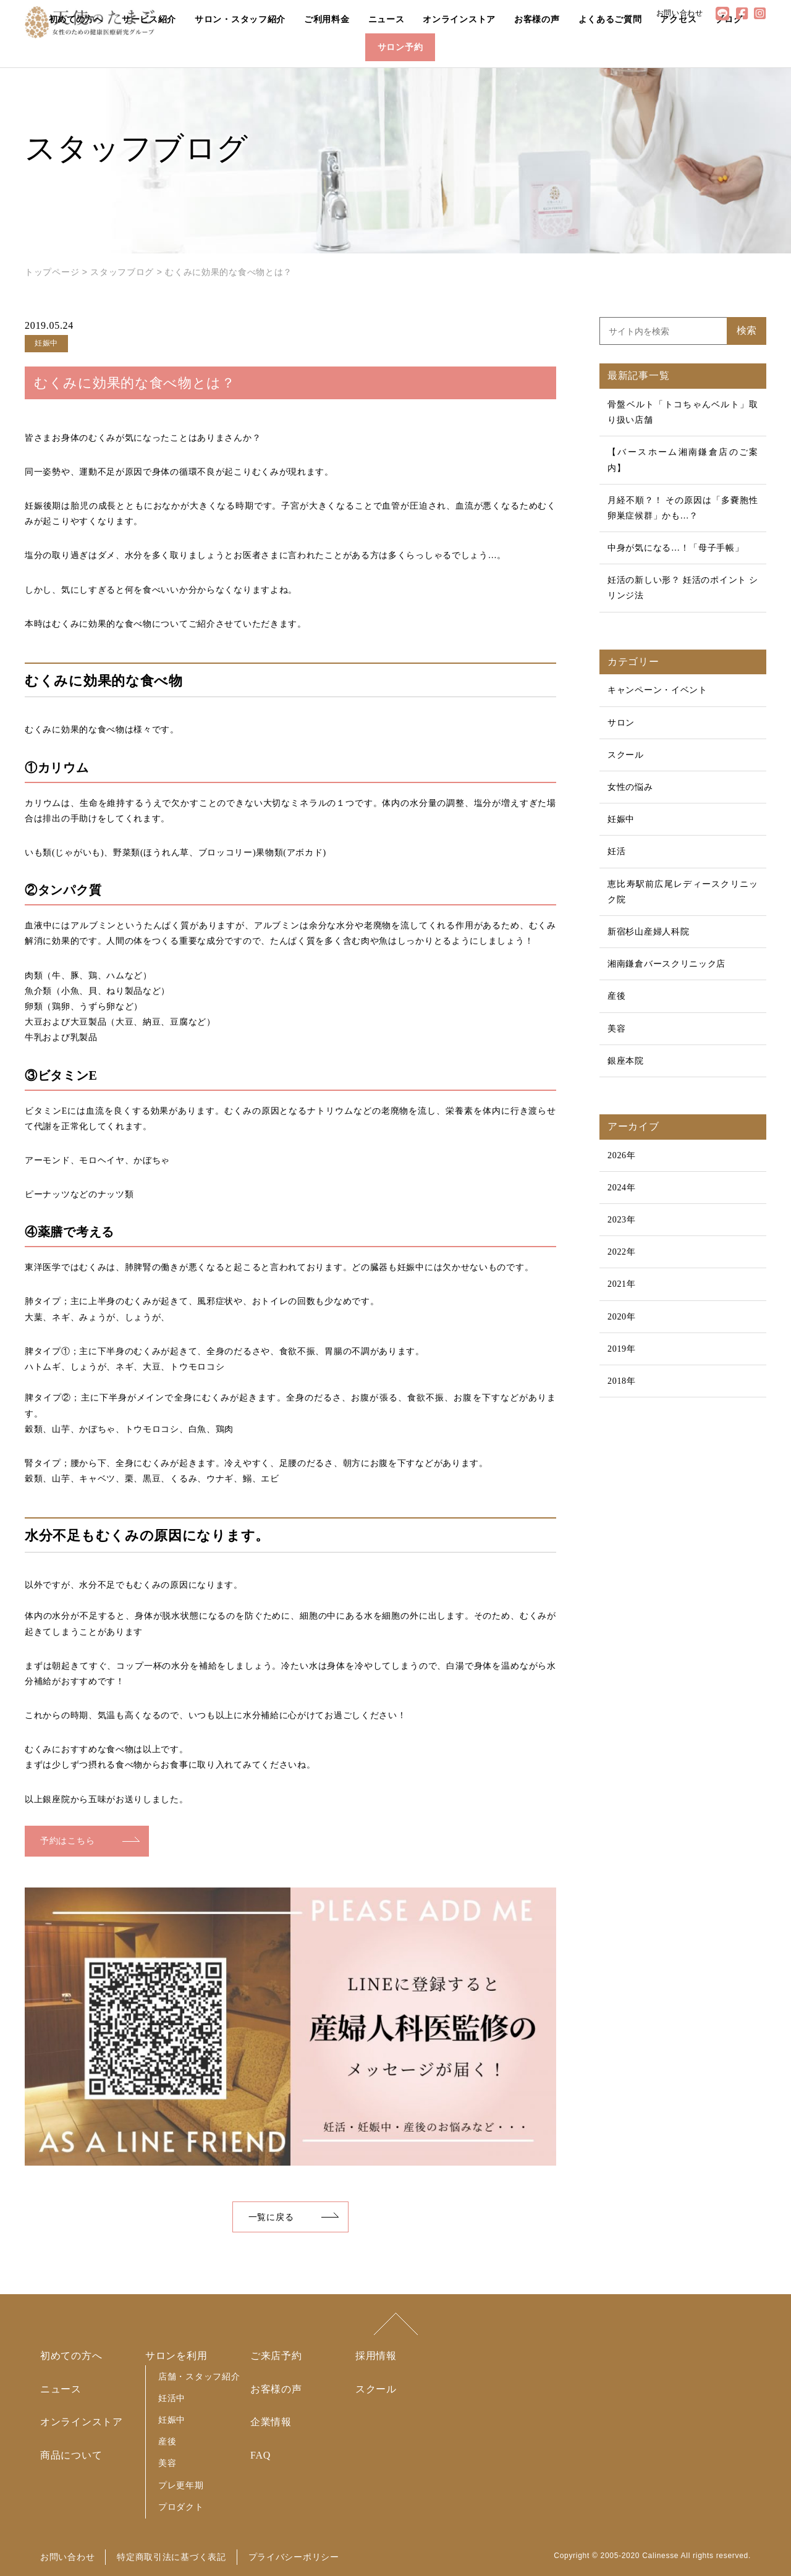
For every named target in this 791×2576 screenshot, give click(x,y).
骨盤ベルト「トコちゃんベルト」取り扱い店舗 (682, 412)
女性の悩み (630, 787)
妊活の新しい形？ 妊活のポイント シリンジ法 (682, 587)
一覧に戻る (271, 2217)
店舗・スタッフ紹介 (199, 2376)
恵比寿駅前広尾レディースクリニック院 (682, 891)
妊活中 (171, 2398)
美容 (616, 1028)
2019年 (621, 1349)
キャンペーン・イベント (657, 690)
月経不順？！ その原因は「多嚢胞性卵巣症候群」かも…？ (682, 508)
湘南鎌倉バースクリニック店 (666, 963)
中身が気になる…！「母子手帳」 (675, 548)
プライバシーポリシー (293, 2557)
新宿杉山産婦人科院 (648, 931)
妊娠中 (621, 819)
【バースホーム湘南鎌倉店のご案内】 (682, 459)
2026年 (621, 1155)
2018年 (621, 1381)
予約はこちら (67, 1840)
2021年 (621, 1284)
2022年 (621, 1251)
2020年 (621, 1316)
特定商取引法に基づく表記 (171, 2557)
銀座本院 (625, 1061)
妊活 (616, 851)
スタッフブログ (122, 272)
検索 (746, 330)
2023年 (621, 1219)
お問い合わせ (67, 2557)
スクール (625, 755)
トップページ (52, 272)
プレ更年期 (181, 2485)
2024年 (621, 1187)
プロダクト (181, 2507)
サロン (621, 722)
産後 (616, 996)
